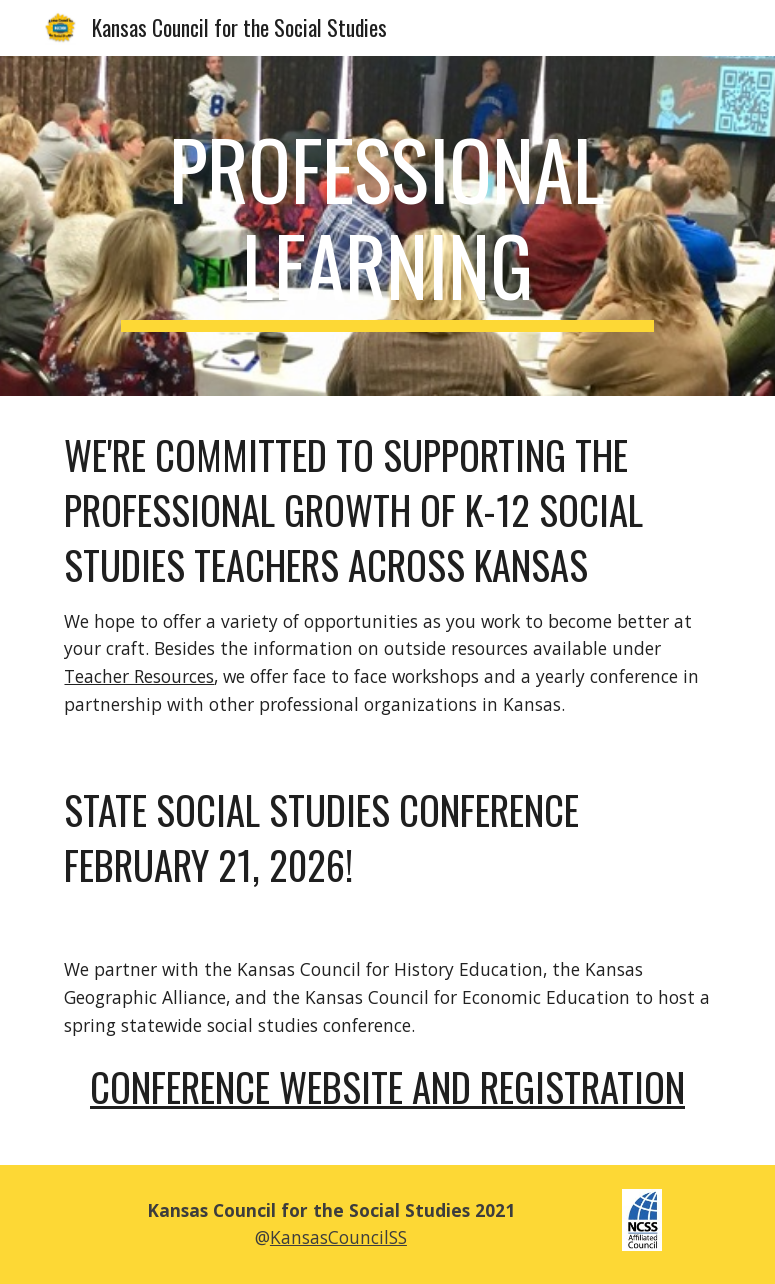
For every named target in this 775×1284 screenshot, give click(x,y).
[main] (387, 226)
